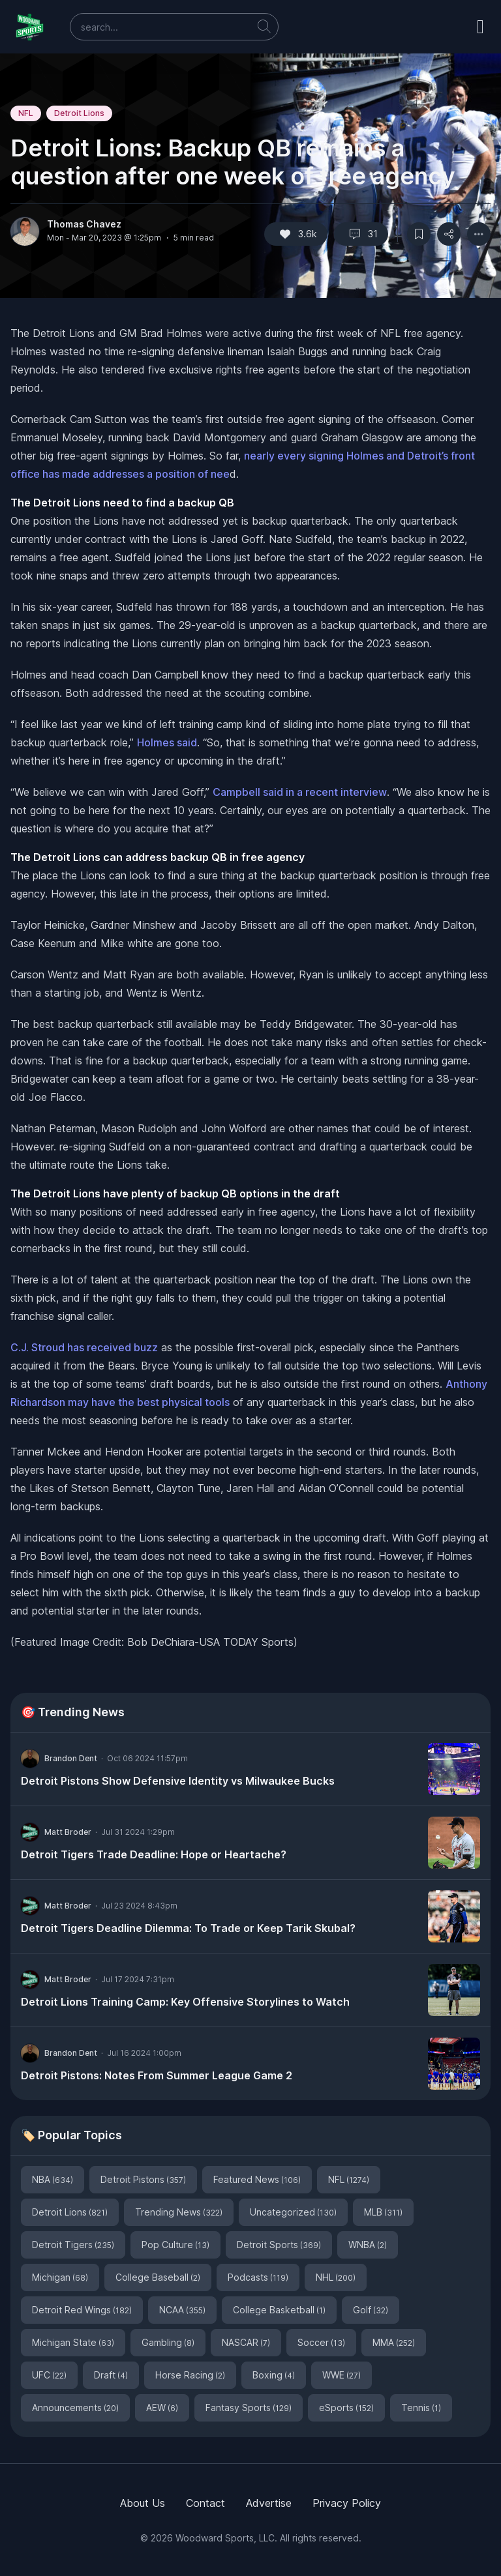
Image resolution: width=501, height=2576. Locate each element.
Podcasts (258, 2277)
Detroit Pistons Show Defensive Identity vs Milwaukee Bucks (178, 1780)
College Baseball (157, 2277)
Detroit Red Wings (82, 2309)
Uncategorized (293, 2211)
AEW (162, 2407)
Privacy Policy (346, 2503)
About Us (142, 2503)
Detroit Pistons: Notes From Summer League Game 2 (156, 2075)
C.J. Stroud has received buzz (84, 1347)
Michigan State (73, 2342)
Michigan (60, 2277)
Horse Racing (190, 2374)
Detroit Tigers (73, 2244)
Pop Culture (175, 2244)
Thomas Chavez (84, 224)
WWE (341, 2374)
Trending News (178, 2211)
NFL (25, 113)
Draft (111, 2374)
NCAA (182, 2309)
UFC (49, 2374)
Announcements (75, 2407)
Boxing (273, 2374)
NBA (52, 2179)
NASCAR (246, 2342)
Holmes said (167, 742)
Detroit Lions (79, 113)
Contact (205, 2503)
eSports (346, 2407)
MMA (393, 2342)
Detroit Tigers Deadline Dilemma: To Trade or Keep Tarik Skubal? (188, 1928)
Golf (370, 2309)
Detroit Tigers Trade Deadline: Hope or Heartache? (153, 1854)
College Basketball (279, 2309)
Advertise (269, 2503)
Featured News (257, 2179)
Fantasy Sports (248, 2407)
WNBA (367, 2244)
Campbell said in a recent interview (300, 791)
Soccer (321, 2342)
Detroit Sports (279, 2244)
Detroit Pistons (143, 2179)
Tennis (421, 2407)
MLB (383, 2211)
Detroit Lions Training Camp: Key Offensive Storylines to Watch (185, 2001)
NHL (336, 2277)
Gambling (168, 2342)
